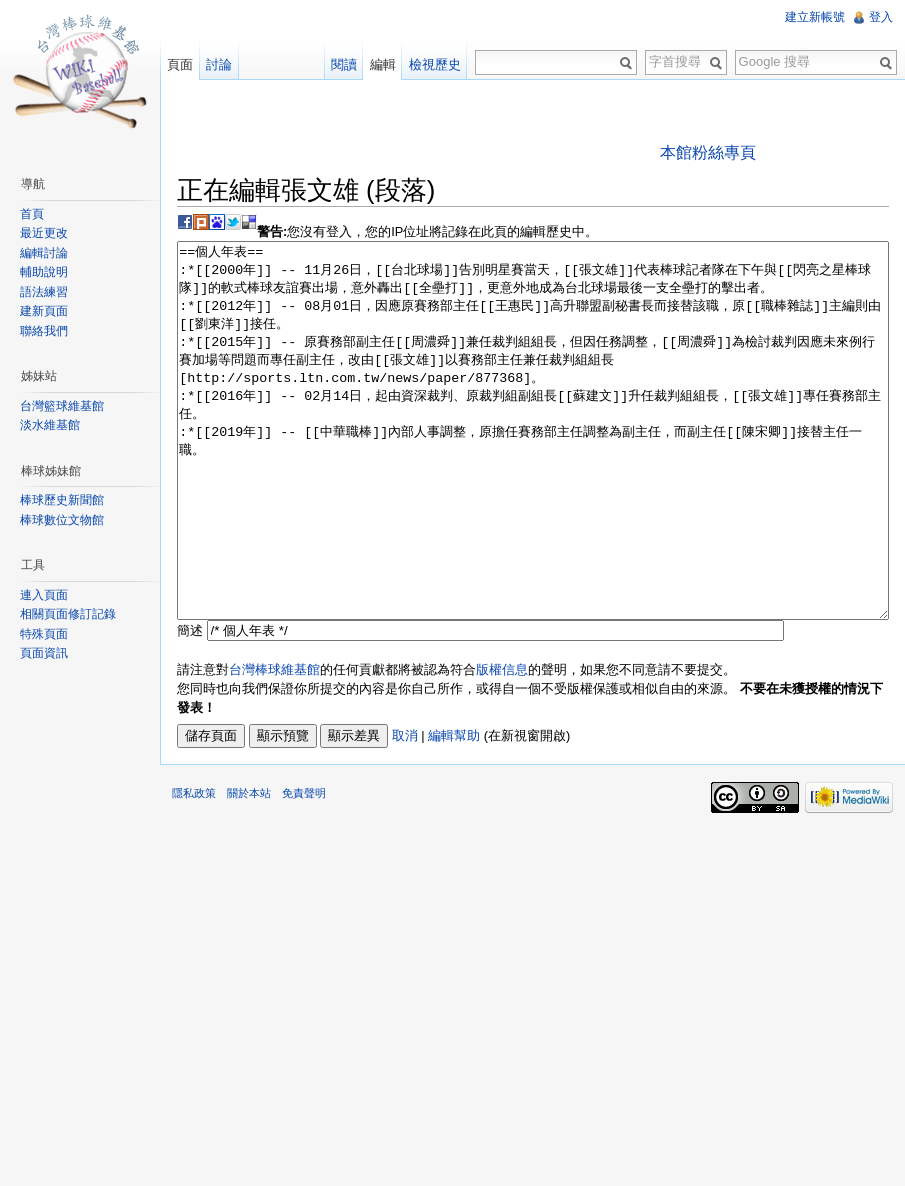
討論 (219, 64)
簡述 (190, 705)
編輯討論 (44, 253)
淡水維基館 (50, 425)
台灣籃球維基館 (62, 406)
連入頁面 (44, 595)
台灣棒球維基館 (274, 744)
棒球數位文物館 (62, 520)
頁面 (180, 64)
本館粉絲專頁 (708, 152)
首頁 (32, 214)
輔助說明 (44, 272)
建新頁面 (44, 311)
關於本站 (249, 868)
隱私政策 (194, 868)
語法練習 (44, 292)
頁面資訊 (44, 653)
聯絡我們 (44, 331)
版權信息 (502, 744)
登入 (881, 17)
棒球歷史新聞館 (62, 500)
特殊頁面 (44, 634)
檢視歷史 (435, 64)
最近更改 (44, 233)
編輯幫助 (454, 810)
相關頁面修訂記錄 (68, 614)
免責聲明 (304, 868)
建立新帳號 (815, 17)
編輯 (383, 64)
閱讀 (344, 64)
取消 (405, 810)
